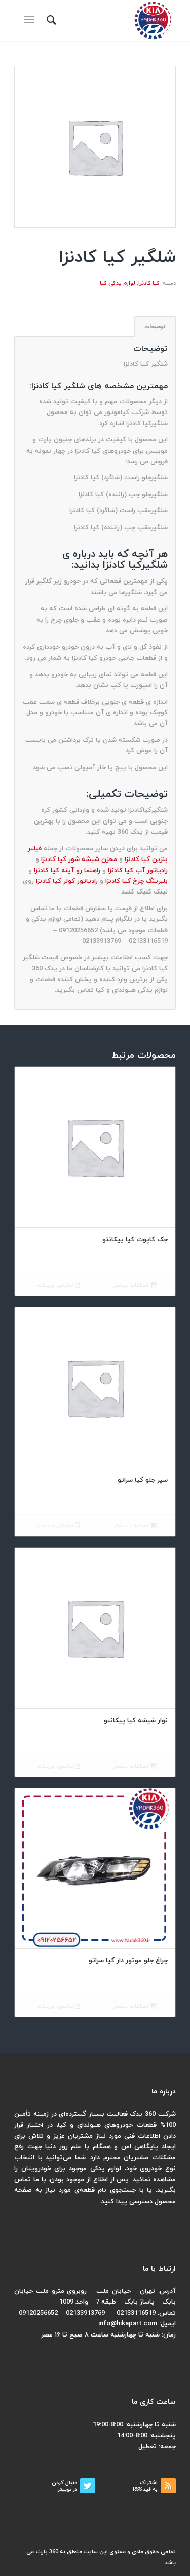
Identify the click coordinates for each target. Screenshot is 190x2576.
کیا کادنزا (149, 283)
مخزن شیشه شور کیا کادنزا (79, 859)
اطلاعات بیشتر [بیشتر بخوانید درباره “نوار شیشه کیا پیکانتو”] (135, 1766)
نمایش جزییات (58, 1285)
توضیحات (154, 326)
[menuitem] (50, 20)
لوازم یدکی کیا (117, 283)
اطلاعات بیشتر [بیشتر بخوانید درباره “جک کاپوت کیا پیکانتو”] (135, 1285)
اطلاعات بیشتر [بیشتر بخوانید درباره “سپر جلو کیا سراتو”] (135, 1526)
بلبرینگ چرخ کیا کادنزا (136, 881)
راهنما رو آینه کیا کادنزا (67, 870)
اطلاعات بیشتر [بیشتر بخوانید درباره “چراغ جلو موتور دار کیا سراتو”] (135, 2006)
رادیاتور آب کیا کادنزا (138, 870)
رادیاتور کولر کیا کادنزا (67, 881)
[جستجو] (50, 20)
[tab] (155, 326)
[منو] (31, 20)
